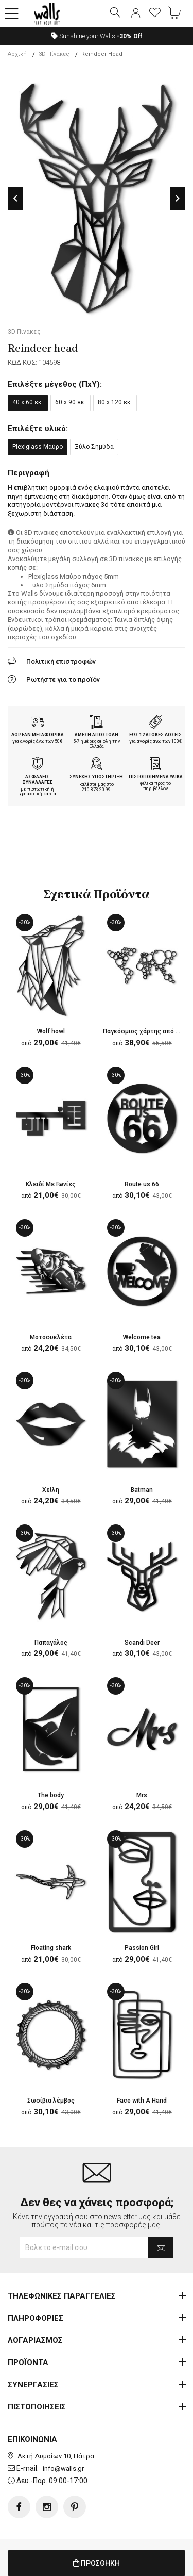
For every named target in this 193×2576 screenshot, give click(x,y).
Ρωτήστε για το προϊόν (63, 679)
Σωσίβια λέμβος (51, 2100)
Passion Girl (142, 1947)
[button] (12, 14)
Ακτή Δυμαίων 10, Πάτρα (55, 2456)
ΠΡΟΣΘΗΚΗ (96, 2563)
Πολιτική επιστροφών (61, 661)
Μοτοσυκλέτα (51, 1337)
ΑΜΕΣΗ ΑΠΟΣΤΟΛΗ (96, 734)
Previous (15, 198)
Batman (142, 1490)
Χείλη (50, 1490)
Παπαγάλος (50, 1642)
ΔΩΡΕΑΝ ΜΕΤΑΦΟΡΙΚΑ (37, 734)
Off (129, 36)
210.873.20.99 (96, 789)
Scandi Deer (142, 1642)
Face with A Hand (142, 2100)
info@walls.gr (63, 2468)
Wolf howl (51, 1031)
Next (177, 198)
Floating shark (51, 1947)
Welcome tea (142, 1337)
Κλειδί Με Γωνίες (51, 1184)
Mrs (141, 1795)
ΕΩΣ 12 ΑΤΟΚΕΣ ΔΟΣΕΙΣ (155, 734)
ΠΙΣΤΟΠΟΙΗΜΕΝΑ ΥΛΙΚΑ (156, 776)
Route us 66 (142, 1184)
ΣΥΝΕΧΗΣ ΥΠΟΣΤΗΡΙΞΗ (96, 776)
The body (51, 1795)
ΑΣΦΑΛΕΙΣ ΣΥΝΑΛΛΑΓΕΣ (37, 779)
